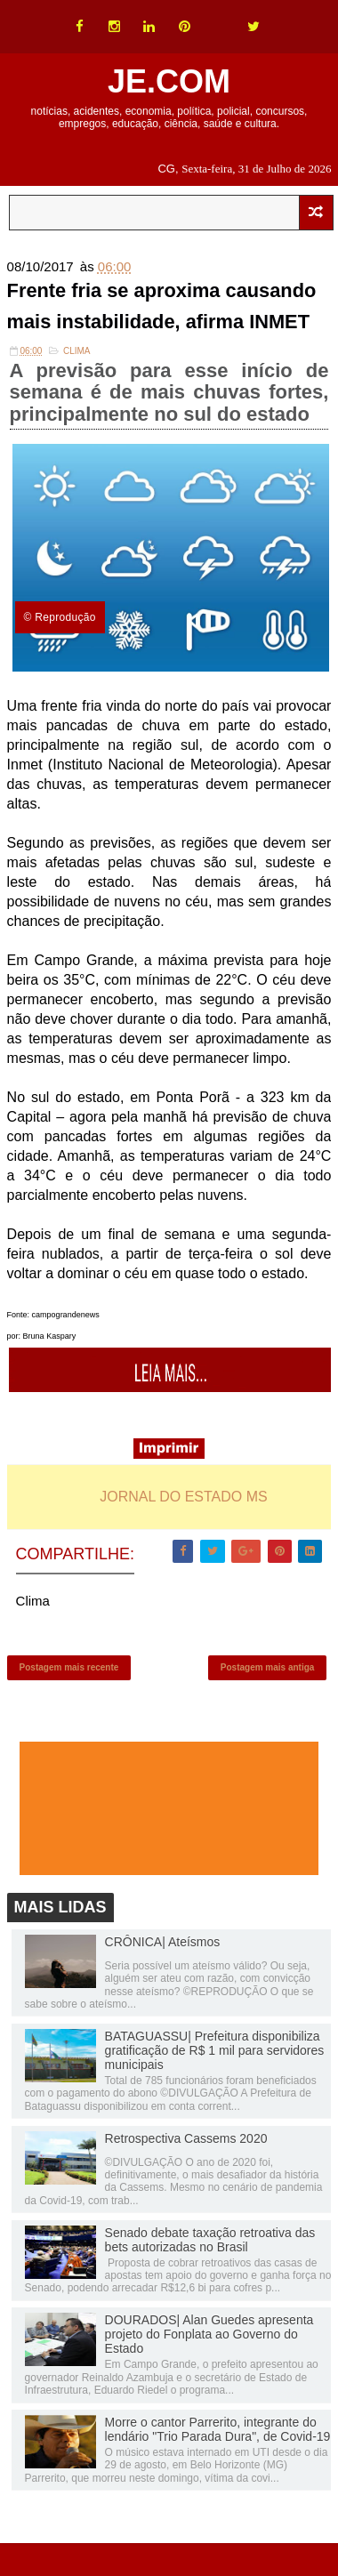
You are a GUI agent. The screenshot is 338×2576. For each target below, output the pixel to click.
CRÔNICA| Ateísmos (163, 1944)
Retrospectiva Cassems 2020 (186, 2141)
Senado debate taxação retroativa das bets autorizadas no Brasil (210, 2242)
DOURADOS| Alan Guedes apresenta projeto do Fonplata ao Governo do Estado (209, 2336)
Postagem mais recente (69, 1669)
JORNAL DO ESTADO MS (183, 1496)
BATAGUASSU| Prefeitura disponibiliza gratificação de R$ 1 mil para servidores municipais (215, 2053)
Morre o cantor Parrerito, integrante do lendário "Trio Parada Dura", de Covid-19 (218, 2432)
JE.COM (169, 81)
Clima (77, 352)
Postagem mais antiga (268, 1669)
